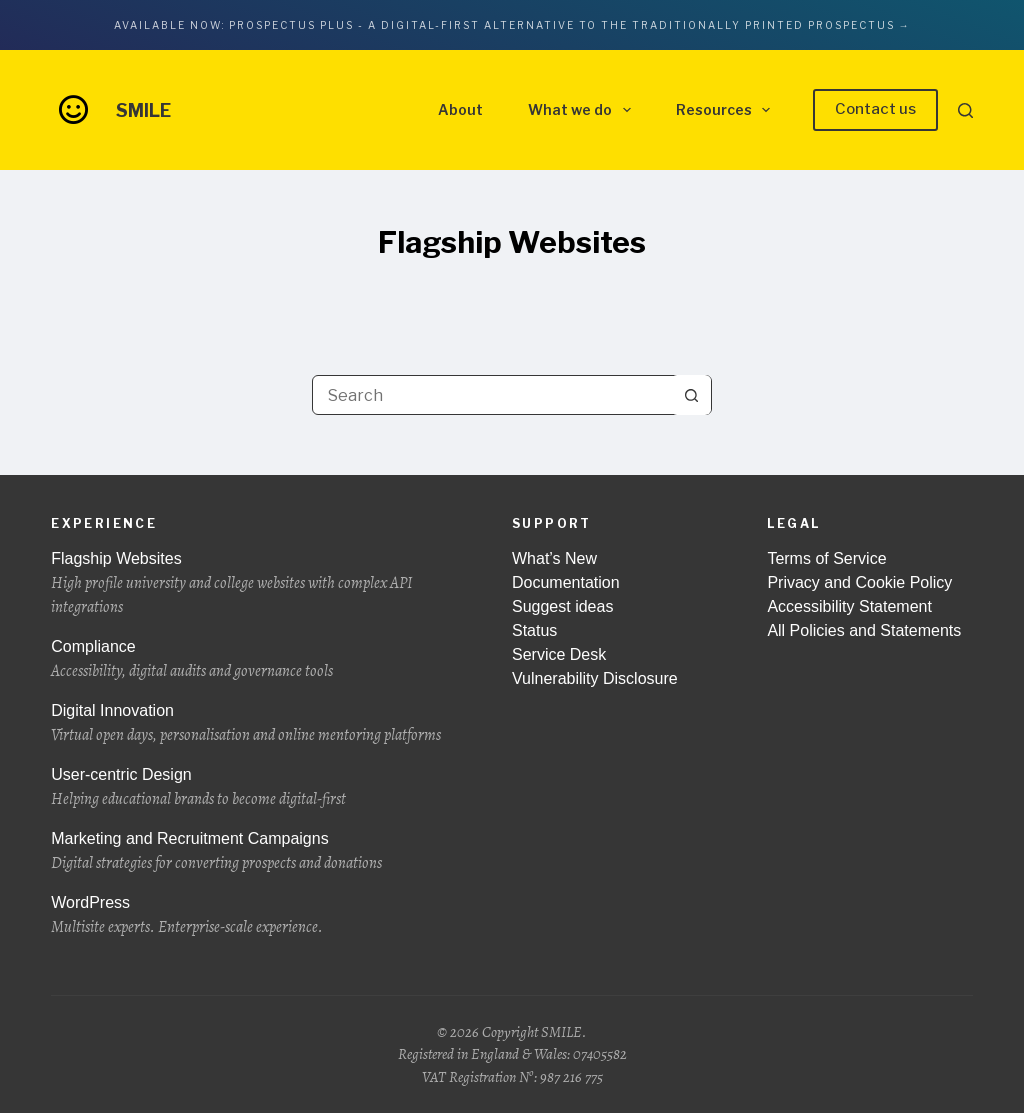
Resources (727, 110)
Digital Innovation (256, 724)
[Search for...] (492, 395)
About (460, 109)
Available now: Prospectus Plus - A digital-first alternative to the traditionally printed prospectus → (512, 25)
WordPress (256, 916)
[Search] (965, 110)
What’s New (554, 558)
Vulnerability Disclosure (595, 678)
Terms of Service (826, 558)
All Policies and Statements (864, 630)
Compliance (256, 660)
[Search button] (691, 395)
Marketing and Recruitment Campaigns (256, 852)
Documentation (566, 582)
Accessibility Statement (849, 606)
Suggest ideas (562, 606)
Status (534, 630)
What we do (583, 110)
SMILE (143, 110)
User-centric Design (256, 788)
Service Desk (559, 654)
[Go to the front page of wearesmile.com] (73, 109)
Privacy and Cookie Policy (859, 582)
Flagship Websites (256, 584)
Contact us (875, 109)
